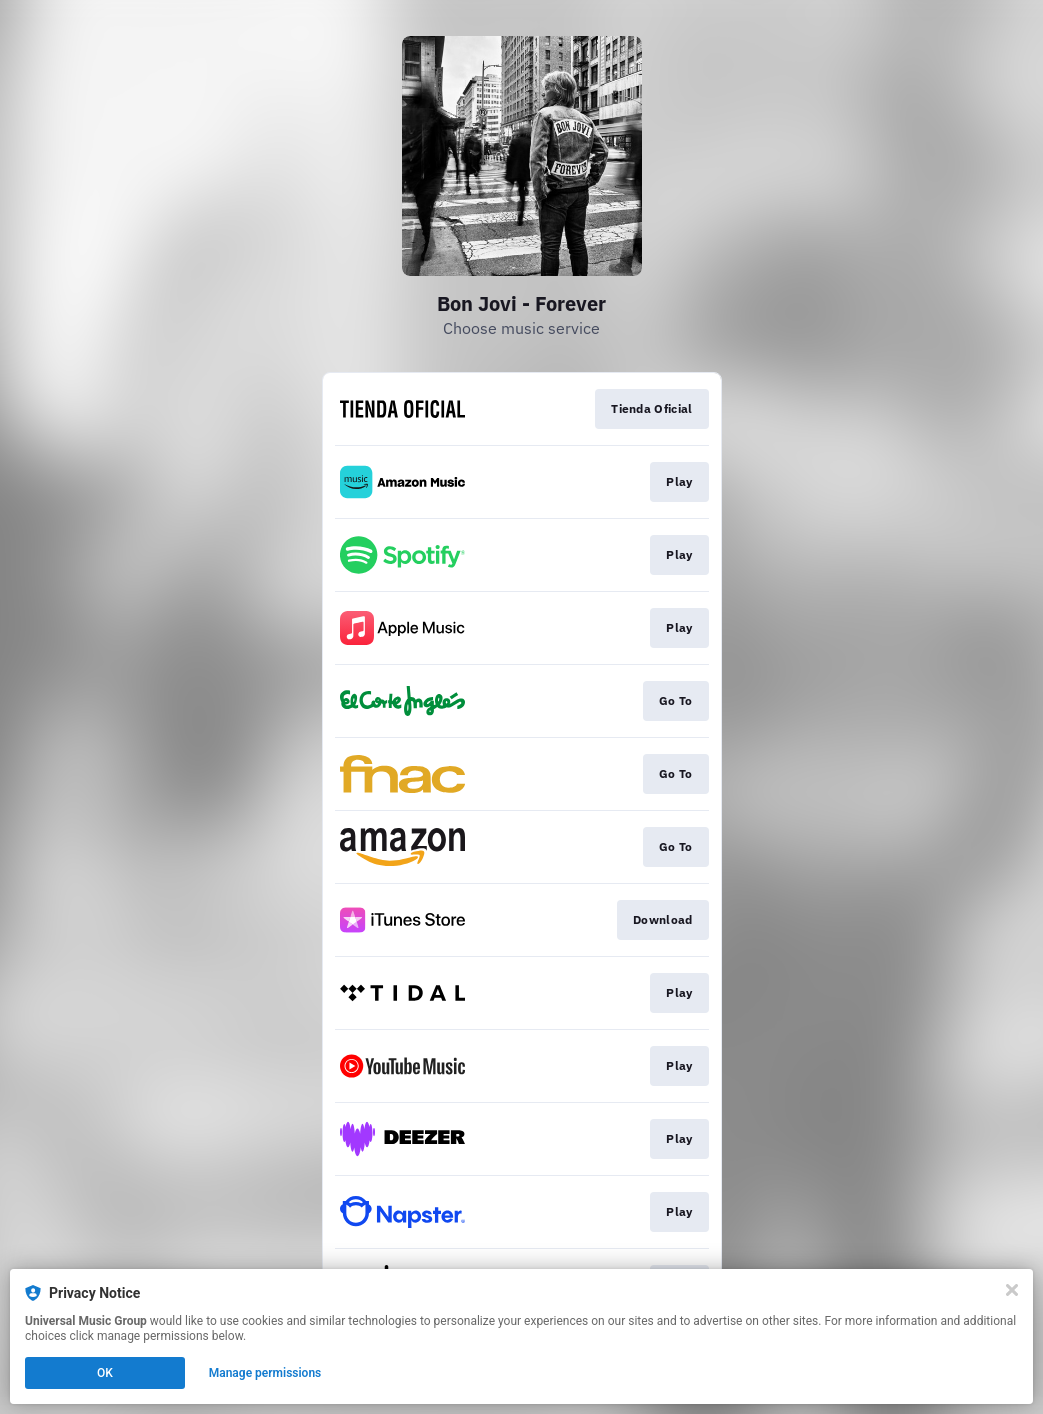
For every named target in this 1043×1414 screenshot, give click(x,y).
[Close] (1012, 1290)
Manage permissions (265, 1373)
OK (105, 1373)
